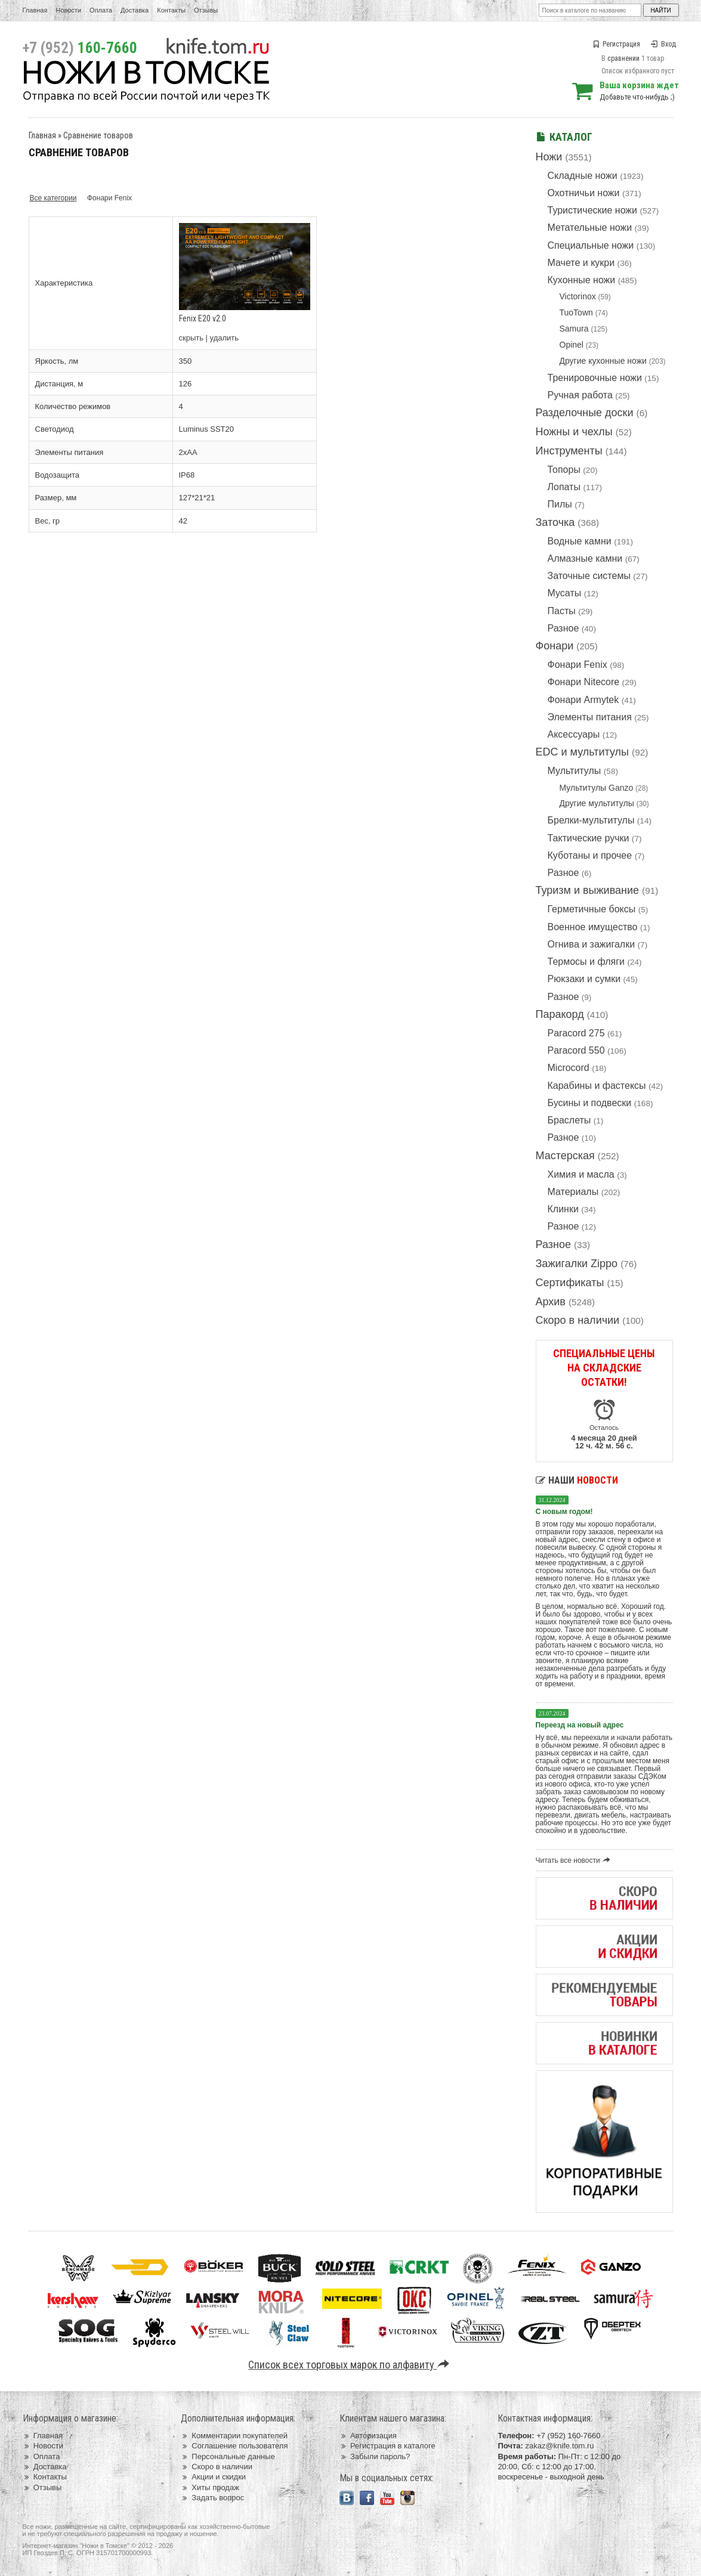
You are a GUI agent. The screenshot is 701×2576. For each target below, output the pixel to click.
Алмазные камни (585, 558)
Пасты (562, 611)
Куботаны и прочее (590, 855)
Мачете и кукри (581, 263)
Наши (577, 1480)
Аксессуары (574, 734)
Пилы (560, 504)
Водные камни (580, 541)
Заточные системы (589, 576)
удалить (224, 337)
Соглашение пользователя (234, 2445)
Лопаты (564, 487)
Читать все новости (575, 1860)
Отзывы (206, 10)
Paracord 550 (576, 1050)
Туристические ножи (593, 210)
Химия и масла (581, 1174)
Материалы (573, 1192)
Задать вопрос (212, 2497)
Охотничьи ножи (584, 193)
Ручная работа (580, 395)
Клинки (563, 1209)
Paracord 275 (576, 1033)
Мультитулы (574, 771)
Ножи (549, 157)
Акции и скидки (213, 2476)
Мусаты (565, 593)
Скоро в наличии (578, 1320)
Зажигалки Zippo (577, 1264)
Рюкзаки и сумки (584, 979)
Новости (68, 10)
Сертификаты (570, 1283)
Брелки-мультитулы (591, 820)
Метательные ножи (590, 227)
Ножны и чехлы (574, 432)
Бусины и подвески (590, 1103)
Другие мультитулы (597, 803)
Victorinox (578, 296)
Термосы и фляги (586, 961)
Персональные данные (228, 2456)
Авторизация (368, 2435)
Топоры (564, 470)
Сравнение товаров (98, 135)
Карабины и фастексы (597, 1085)
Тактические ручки (588, 838)
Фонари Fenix (577, 665)
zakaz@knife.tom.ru (559, 2445)
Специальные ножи (591, 245)
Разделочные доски (585, 413)
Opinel (571, 344)
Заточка (555, 522)
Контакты (171, 10)
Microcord (568, 1068)
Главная (35, 10)
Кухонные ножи (582, 280)
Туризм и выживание (588, 890)
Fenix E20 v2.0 (202, 318)
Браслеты (569, 1120)
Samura (574, 328)
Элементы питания (590, 717)
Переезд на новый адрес (580, 1725)
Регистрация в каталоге (387, 2445)
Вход (663, 44)
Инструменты (569, 451)
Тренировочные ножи (595, 378)
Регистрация (616, 44)
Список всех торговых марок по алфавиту (350, 2364)
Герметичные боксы (592, 909)
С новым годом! (564, 1511)
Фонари (555, 646)
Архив (551, 1302)
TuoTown (576, 312)
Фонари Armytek (583, 700)
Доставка (135, 10)
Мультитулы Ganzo (597, 787)
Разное (563, 628)
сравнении (623, 58)
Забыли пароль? (374, 2456)
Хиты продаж (210, 2487)
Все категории (53, 198)
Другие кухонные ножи (603, 361)
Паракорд (560, 1014)
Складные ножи (582, 176)
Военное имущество (593, 927)
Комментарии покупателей (234, 2435)
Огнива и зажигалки (591, 944)
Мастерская (565, 1156)
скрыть (191, 337)
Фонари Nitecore (584, 682)
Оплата (100, 10)
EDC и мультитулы (582, 752)
